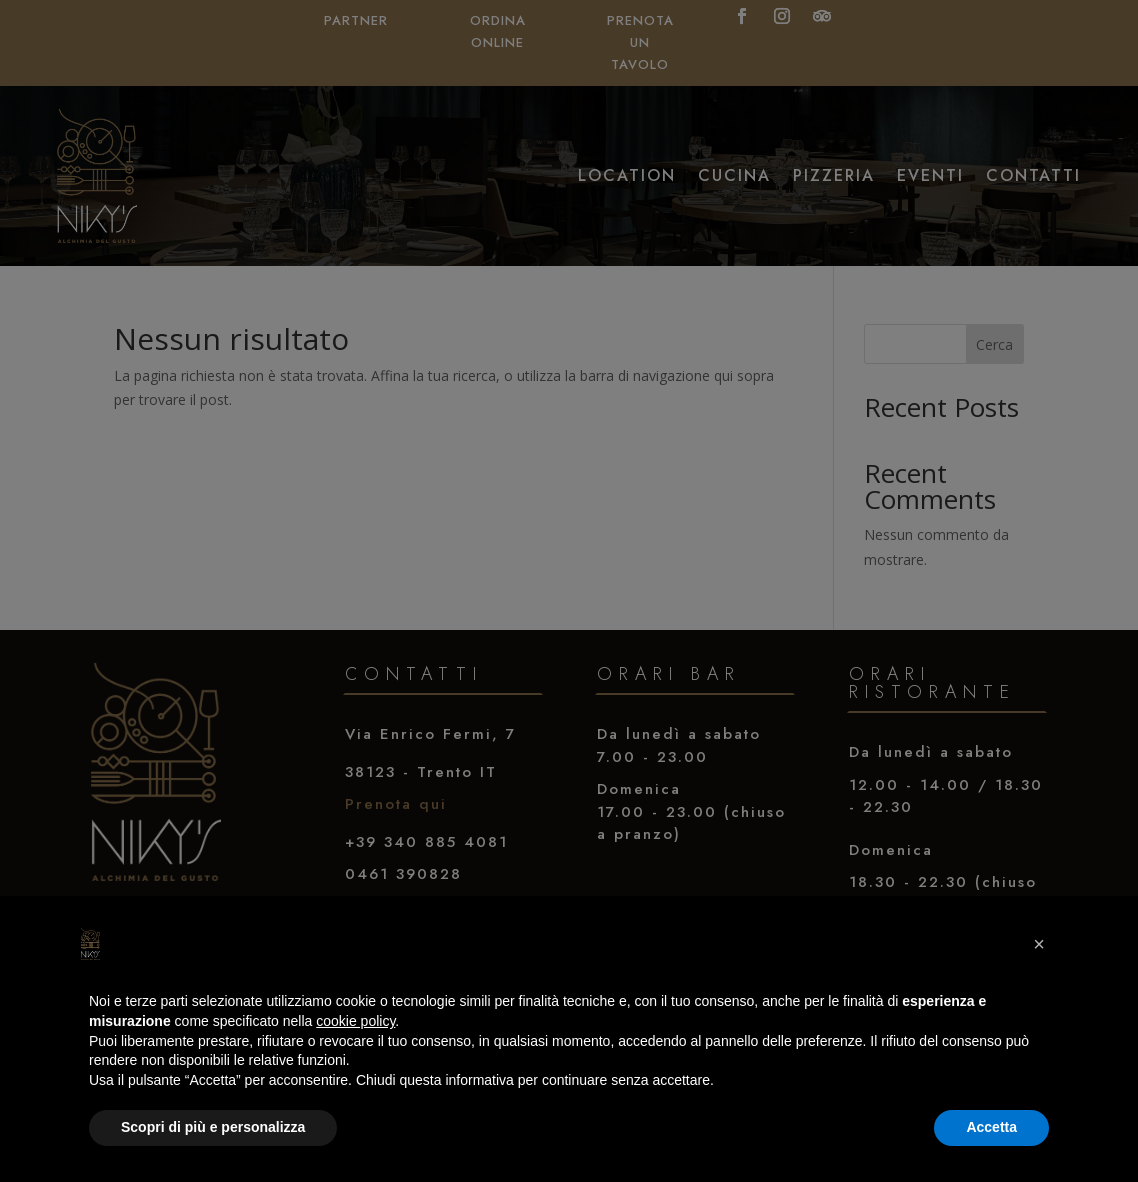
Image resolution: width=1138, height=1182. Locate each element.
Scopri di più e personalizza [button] (213, 1127)
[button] (1039, 944)
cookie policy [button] (355, 1021)
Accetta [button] (991, 1127)
